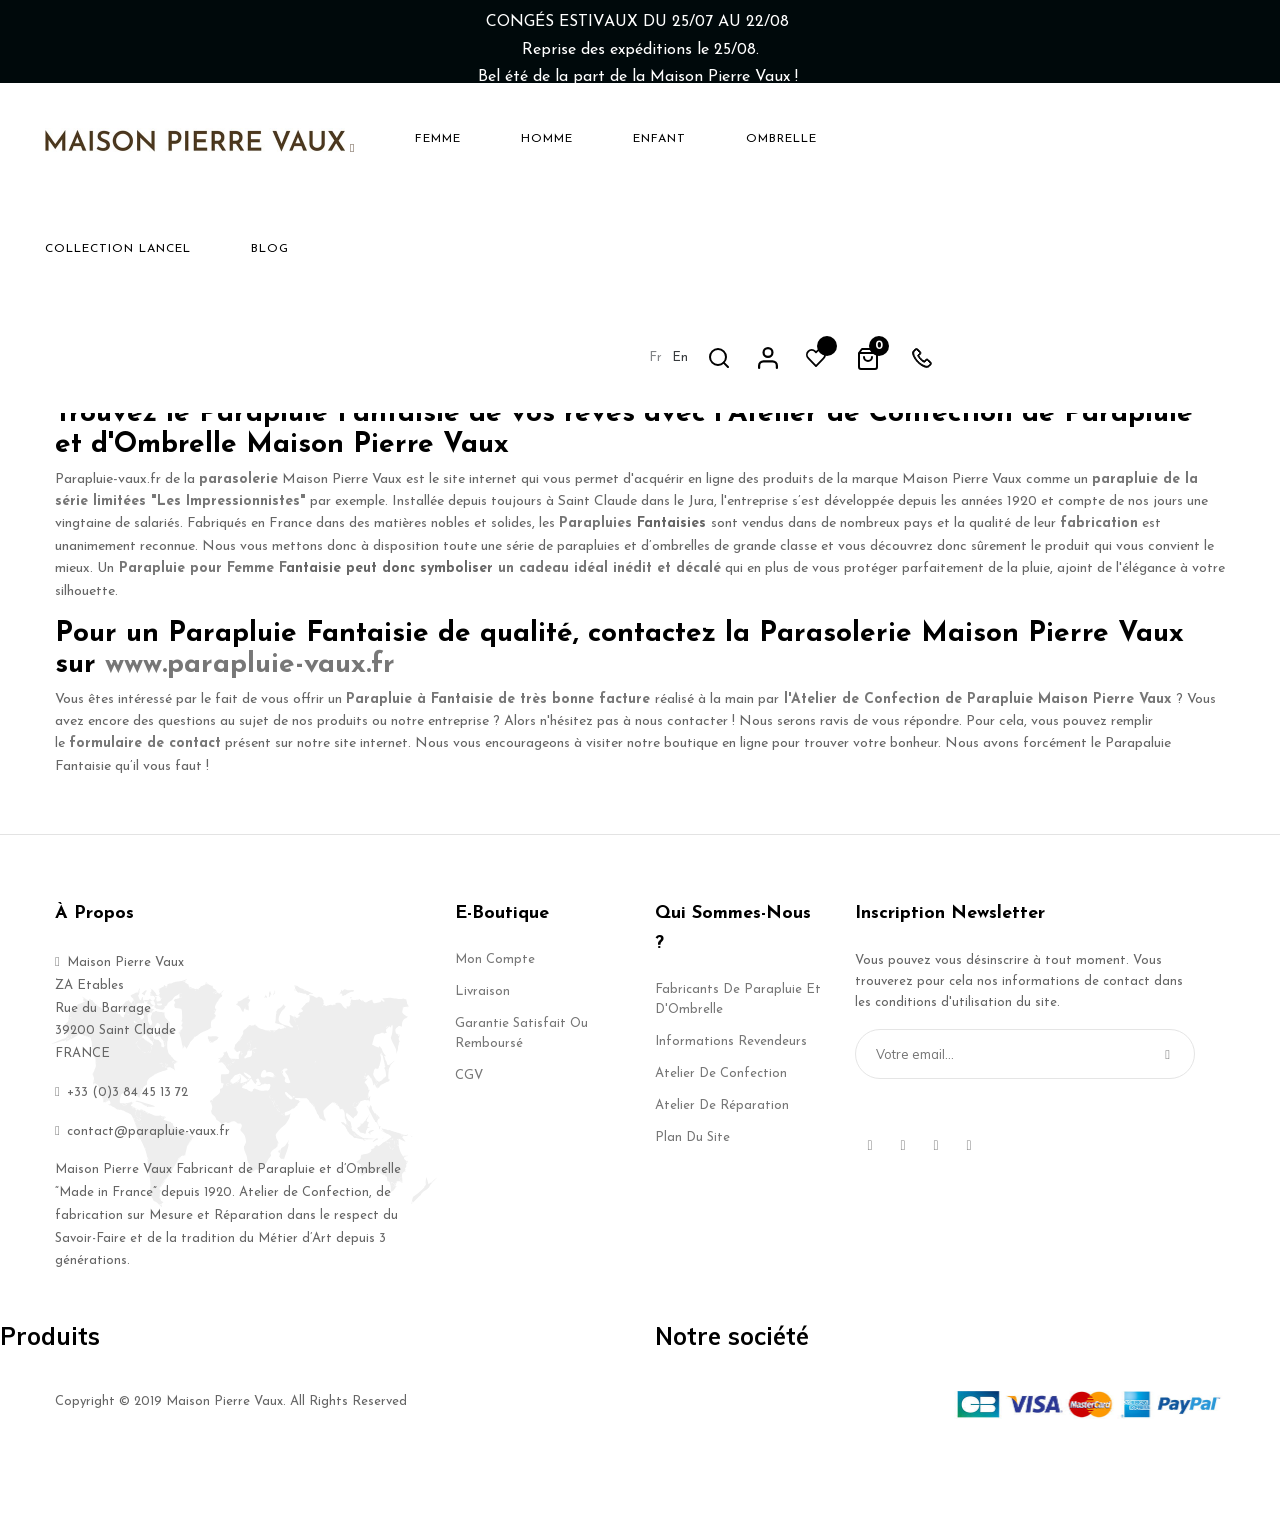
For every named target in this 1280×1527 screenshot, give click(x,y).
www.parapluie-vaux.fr (250, 728)
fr (964, 137)
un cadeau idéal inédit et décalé (609, 632)
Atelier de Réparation (722, 1168)
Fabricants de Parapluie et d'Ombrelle (738, 1062)
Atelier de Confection (721, 1136)
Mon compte (495, 1022)
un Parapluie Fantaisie (620, 344)
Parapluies (595, 587)
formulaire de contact (145, 807)
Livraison (482, 1054)
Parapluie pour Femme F (202, 632)
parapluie (965, 344)
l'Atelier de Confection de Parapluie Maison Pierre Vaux (977, 762)
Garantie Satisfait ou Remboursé (521, 1096)
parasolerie (238, 542)
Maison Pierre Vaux (1146, 412)
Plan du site (692, 1200)
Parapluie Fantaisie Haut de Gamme (789, 367)
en (989, 137)
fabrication (1099, 587)
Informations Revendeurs (731, 1104)
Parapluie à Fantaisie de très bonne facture (498, 762)
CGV (469, 1138)
